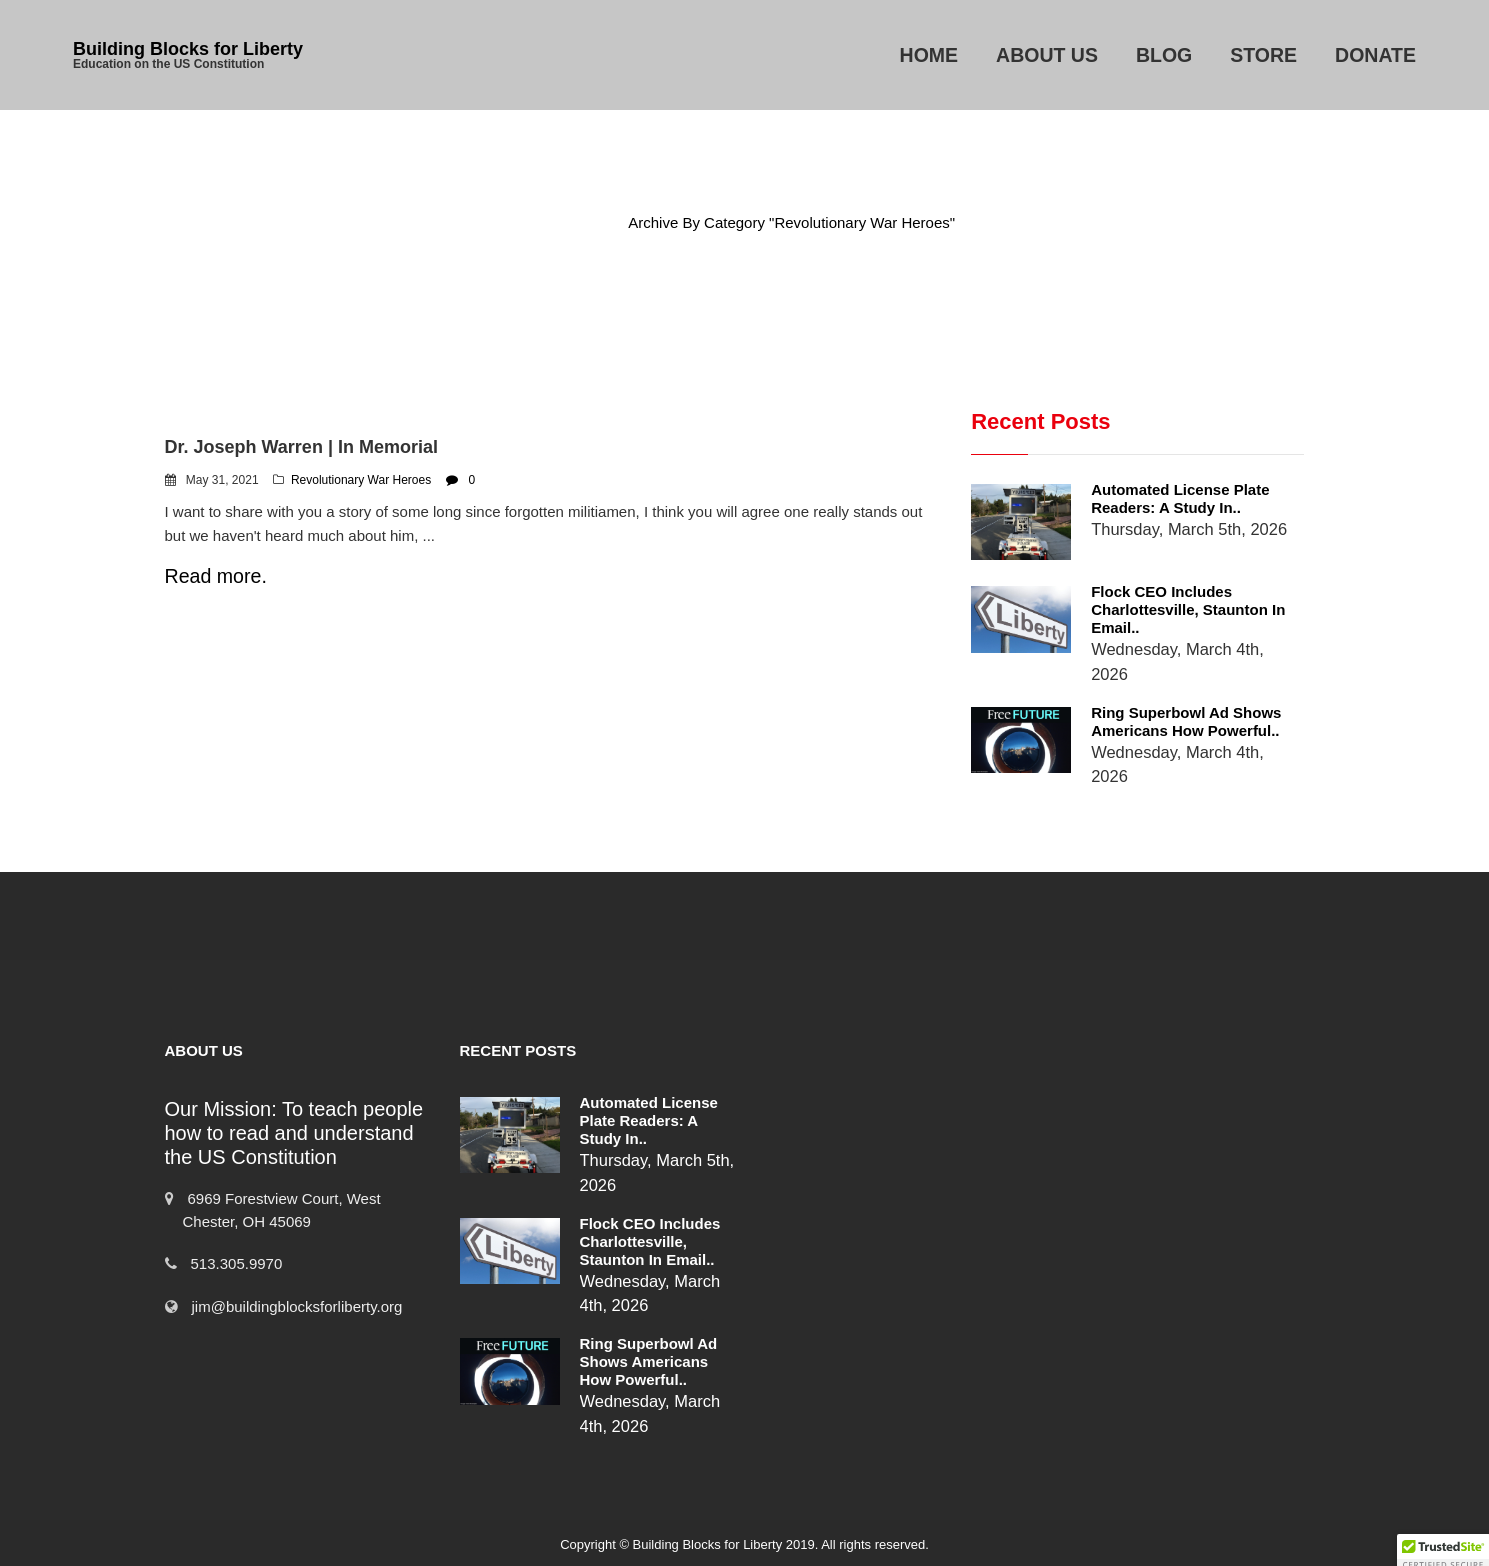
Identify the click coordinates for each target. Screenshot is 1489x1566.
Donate (1375, 55)
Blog (1164, 55)
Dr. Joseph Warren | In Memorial (301, 447)
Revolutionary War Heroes (361, 480)
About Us (1047, 55)
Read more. (216, 576)
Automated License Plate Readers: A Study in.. (1180, 498)
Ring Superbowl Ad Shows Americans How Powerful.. (1186, 721)
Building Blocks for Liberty (188, 49)
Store (1263, 55)
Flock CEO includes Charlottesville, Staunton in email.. (1188, 609)
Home (929, 55)
